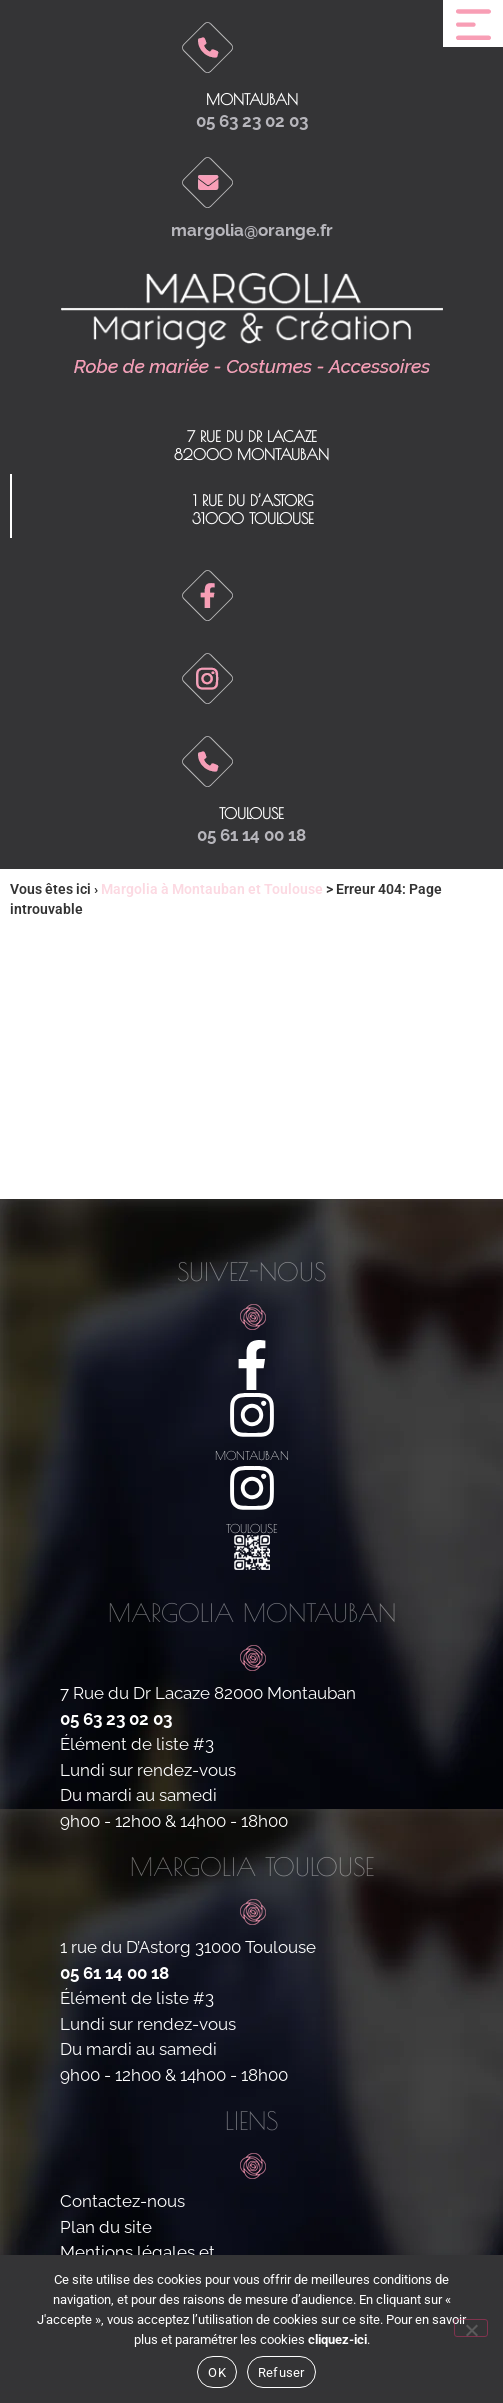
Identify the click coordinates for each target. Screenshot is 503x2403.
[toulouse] (252, 1488)
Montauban (252, 99)
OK (217, 2372)
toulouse (251, 813)
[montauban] (252, 1415)
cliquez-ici (337, 2339)
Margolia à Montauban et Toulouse (212, 889)
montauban (252, 1455)
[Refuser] (471, 2328)
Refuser (281, 2372)
